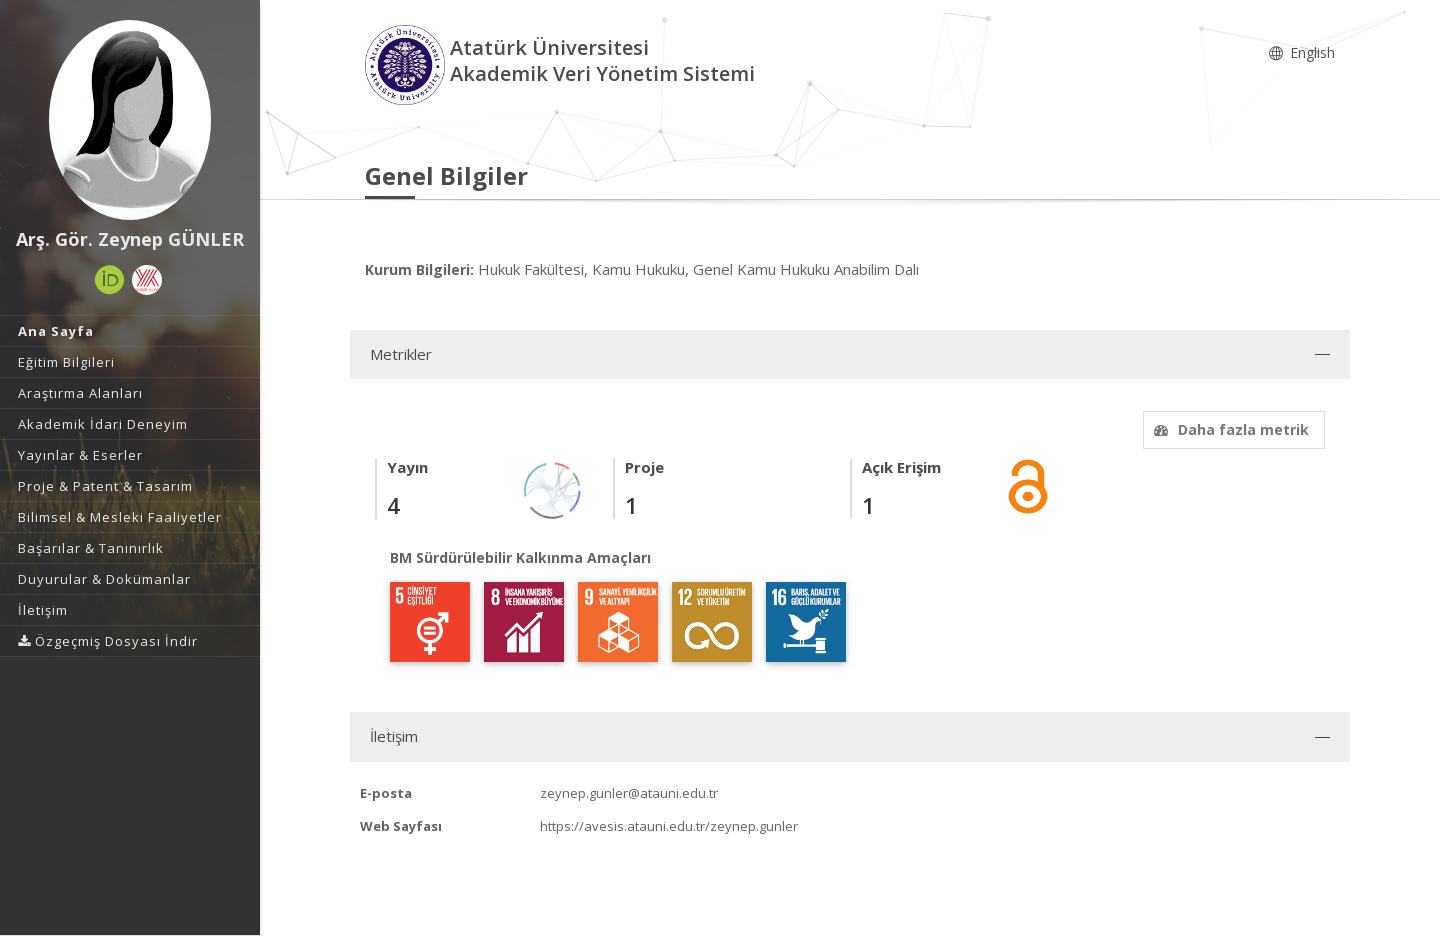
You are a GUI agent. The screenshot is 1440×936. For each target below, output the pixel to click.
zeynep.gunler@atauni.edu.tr (629, 793)
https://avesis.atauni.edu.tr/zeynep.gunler (669, 826)
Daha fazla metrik (1229, 429)
